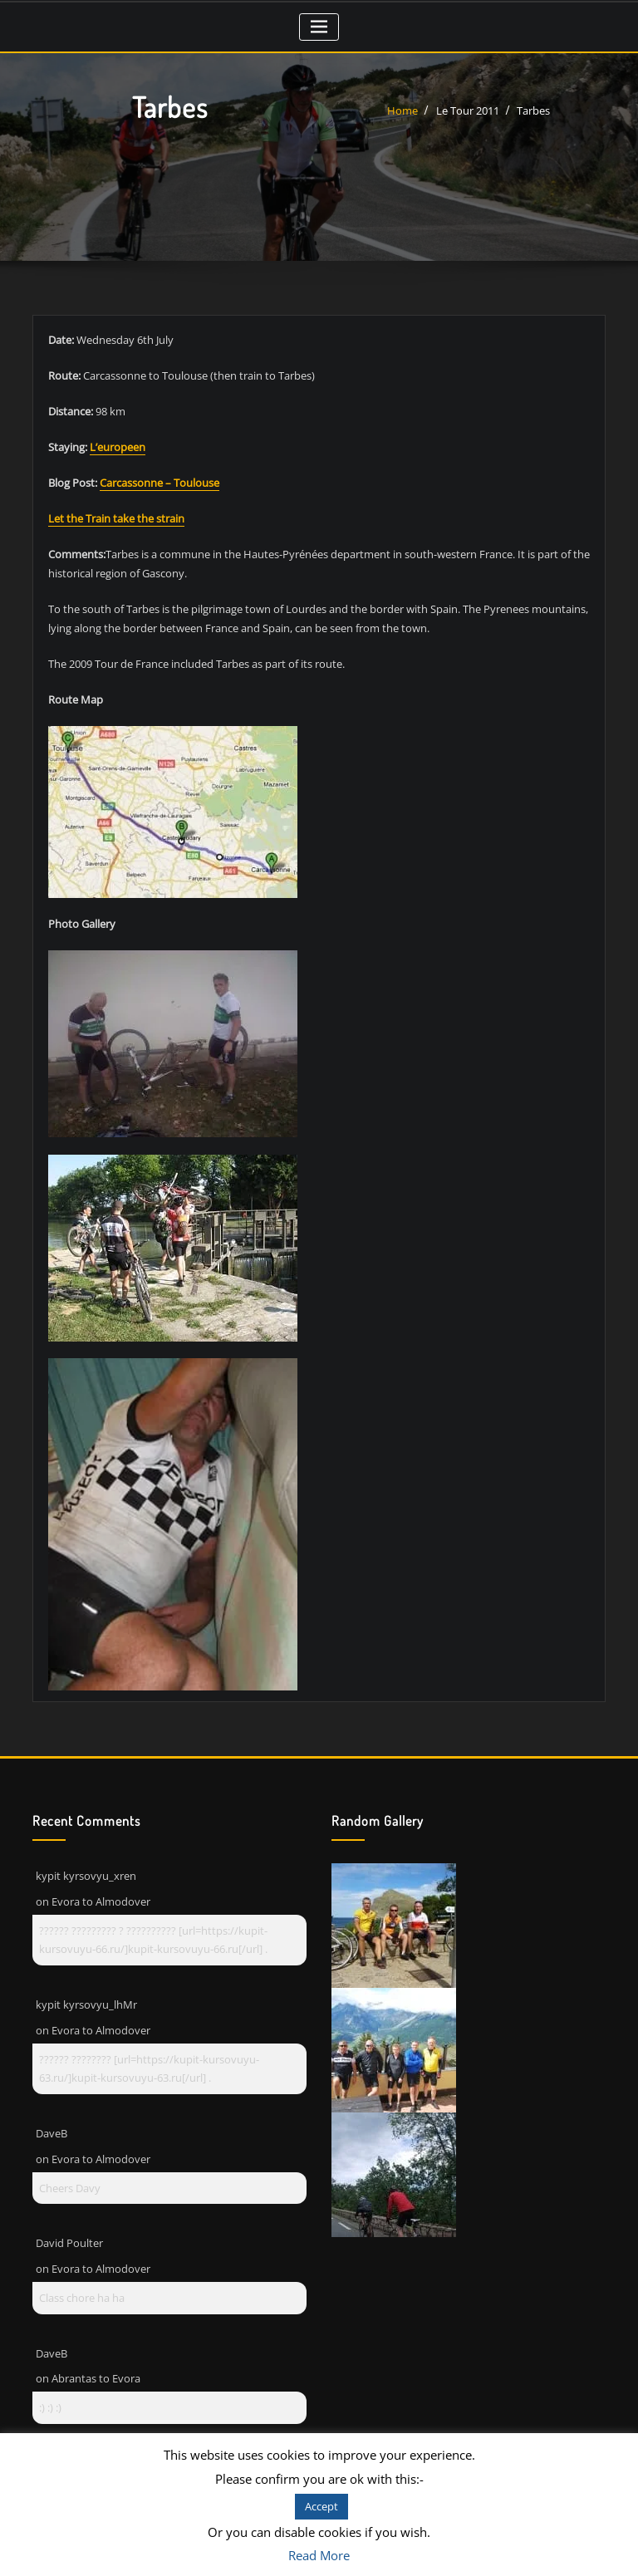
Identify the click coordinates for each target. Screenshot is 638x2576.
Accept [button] (321, 2506)
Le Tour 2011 (467, 110)
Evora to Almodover (101, 1901)
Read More (319, 2555)
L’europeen (117, 446)
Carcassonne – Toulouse (159, 482)
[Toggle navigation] (319, 27)
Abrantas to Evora (96, 2378)
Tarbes (533, 110)
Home (402, 110)
